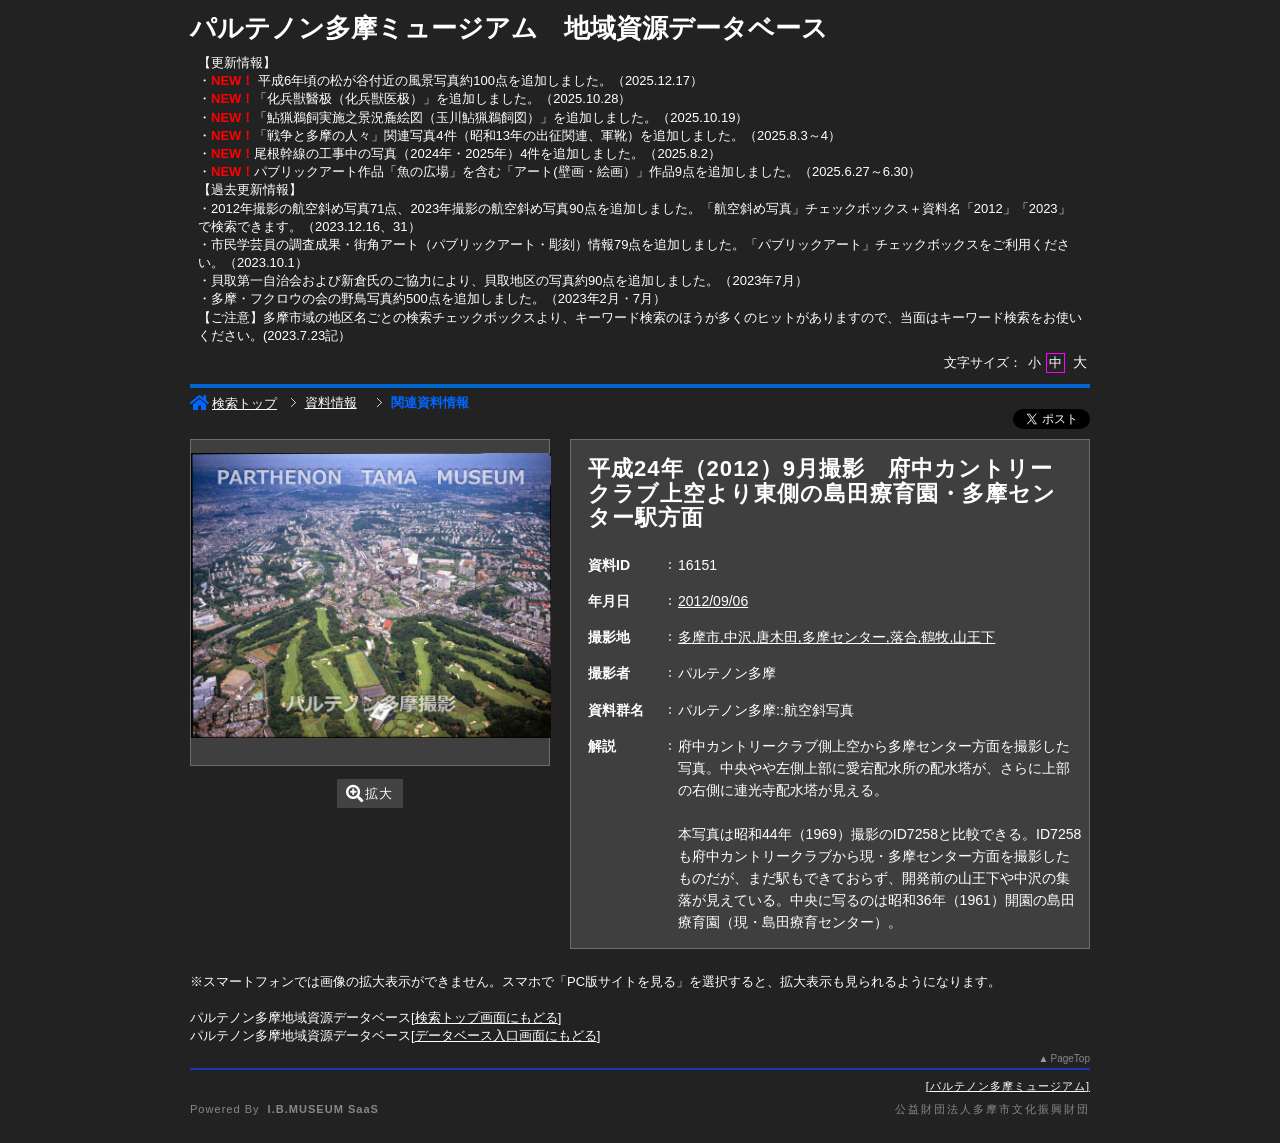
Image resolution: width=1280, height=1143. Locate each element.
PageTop (1070, 1058)
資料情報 (331, 402)
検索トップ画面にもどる (486, 1017)
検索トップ (233, 403)
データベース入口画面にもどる (506, 1035)
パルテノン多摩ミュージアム (1008, 1086)
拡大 (369, 793)
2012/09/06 (713, 601)
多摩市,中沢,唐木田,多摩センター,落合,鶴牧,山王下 (836, 637)
